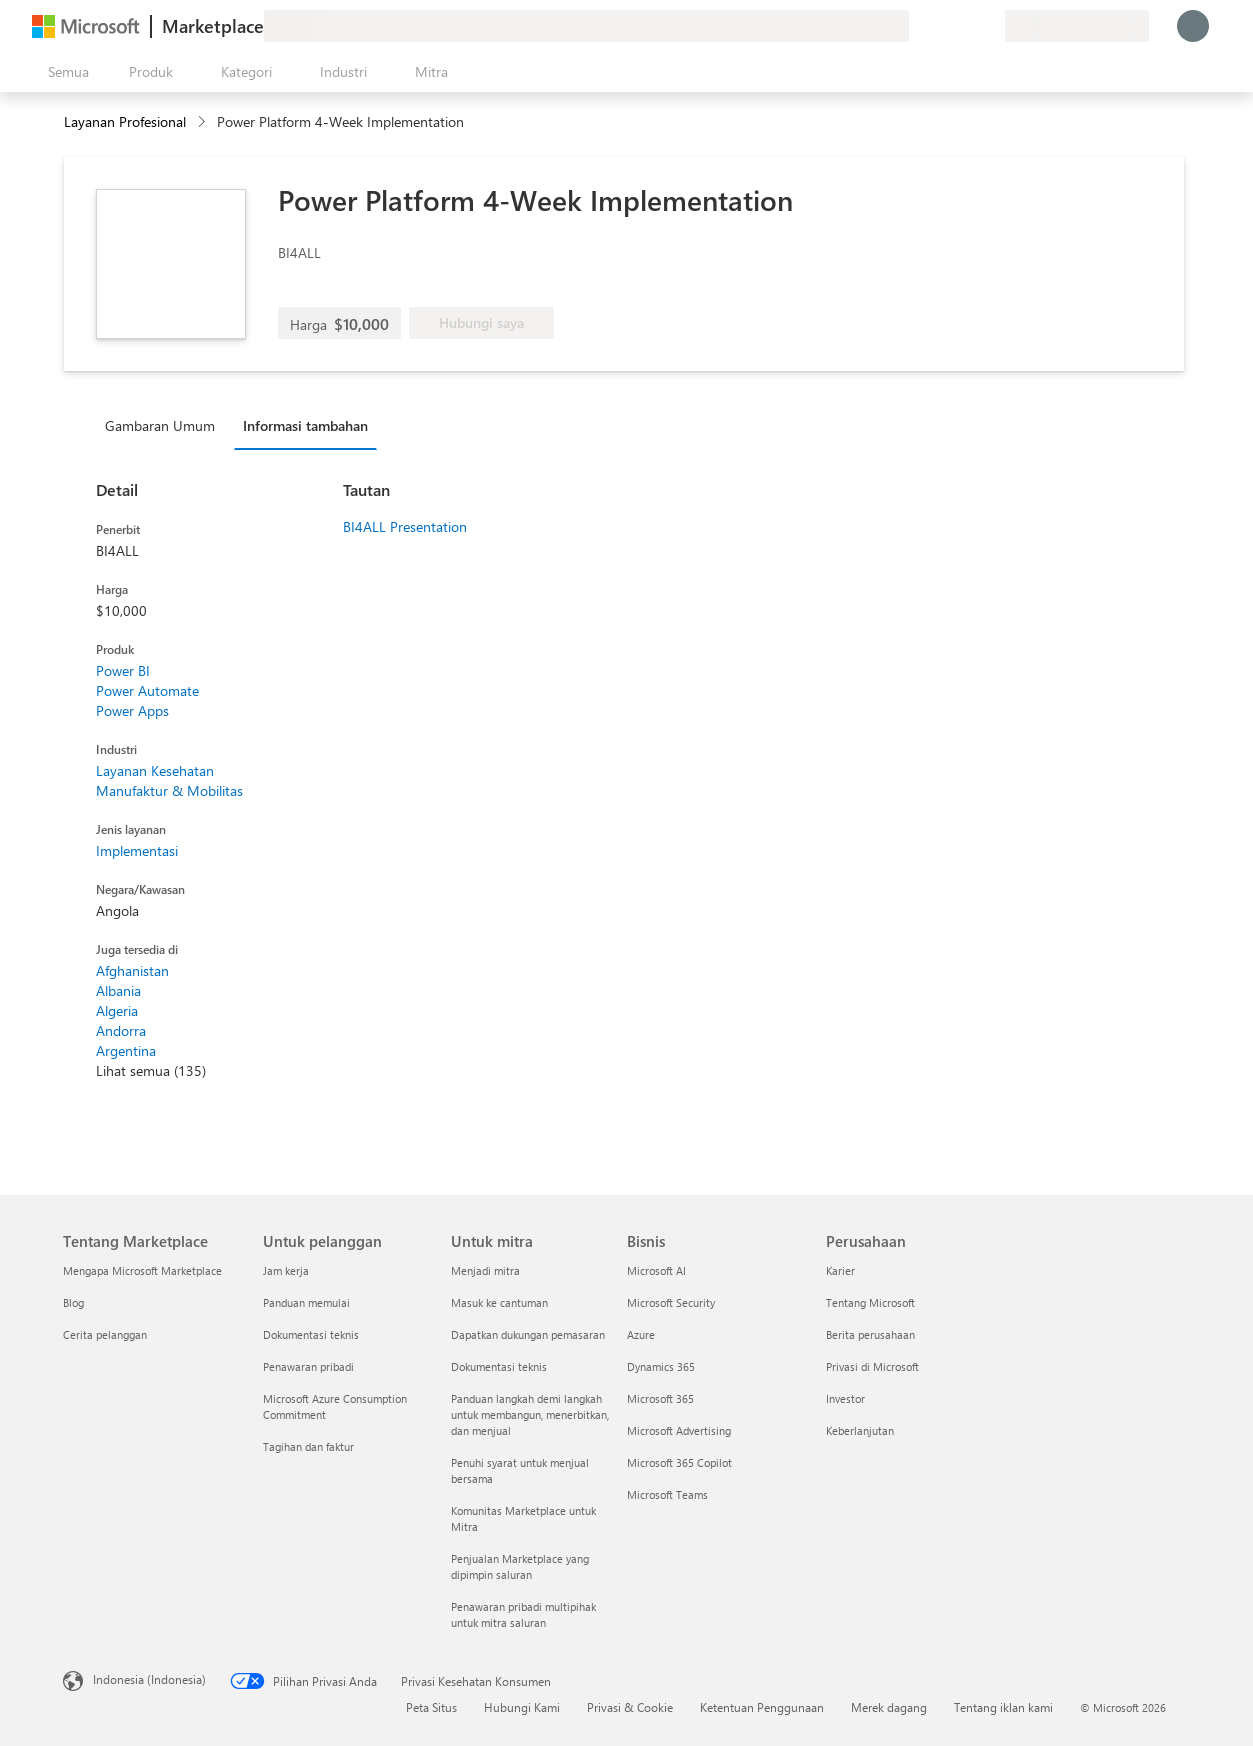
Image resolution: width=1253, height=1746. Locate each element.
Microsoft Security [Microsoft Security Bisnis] (671, 1302)
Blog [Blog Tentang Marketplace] (73, 1302)
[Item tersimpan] (965, 26)
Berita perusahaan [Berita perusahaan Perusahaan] (870, 1334)
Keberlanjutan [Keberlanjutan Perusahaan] (860, 1430)
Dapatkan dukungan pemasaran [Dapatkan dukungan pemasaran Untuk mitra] (528, 1334)
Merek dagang (889, 1707)
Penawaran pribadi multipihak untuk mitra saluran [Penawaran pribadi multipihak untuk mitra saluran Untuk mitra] (523, 1614)
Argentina (126, 1050)
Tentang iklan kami (1003, 1707)
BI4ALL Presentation (405, 526)
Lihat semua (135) (151, 1070)
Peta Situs (431, 1707)
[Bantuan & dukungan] (941, 26)
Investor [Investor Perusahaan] (845, 1398)
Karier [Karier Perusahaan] (840, 1270)
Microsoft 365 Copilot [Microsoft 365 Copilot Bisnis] (679, 1462)
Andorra (121, 1030)
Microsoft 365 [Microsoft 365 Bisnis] (660, 1398)
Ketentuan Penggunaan (762, 1707)
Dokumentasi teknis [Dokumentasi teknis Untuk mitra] (499, 1366)
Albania (118, 990)
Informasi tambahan (305, 425)
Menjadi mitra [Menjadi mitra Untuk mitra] (485, 1270)
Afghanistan (132, 970)
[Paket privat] (989, 26)
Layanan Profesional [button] (125, 121)
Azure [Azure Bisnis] (641, 1334)
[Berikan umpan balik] (917, 26)
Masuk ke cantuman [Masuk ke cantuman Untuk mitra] (499, 1302)
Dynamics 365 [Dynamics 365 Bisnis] (661, 1366)
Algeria (117, 1010)
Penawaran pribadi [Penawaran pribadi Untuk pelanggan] (308, 1366)
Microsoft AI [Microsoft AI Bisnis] (656, 1270)
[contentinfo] (203, 122)
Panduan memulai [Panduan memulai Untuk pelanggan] (306, 1302)
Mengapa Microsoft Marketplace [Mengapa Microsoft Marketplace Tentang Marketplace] (142, 1270)
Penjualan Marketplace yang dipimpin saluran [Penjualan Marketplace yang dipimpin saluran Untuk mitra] (520, 1566)
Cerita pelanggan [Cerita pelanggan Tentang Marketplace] (105, 1334)
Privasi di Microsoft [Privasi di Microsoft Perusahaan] (872, 1366)
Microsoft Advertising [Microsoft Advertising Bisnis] (679, 1430)
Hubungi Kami (522, 1707)
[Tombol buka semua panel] (64, 72)
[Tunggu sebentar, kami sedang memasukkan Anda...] (1193, 26)
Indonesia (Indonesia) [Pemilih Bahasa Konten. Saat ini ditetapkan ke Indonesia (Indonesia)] (149, 1679)
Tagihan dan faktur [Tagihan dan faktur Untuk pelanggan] (308, 1446)
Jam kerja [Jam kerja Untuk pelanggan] (286, 1270)
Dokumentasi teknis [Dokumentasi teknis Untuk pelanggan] (311, 1334)
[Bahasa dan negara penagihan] (1077, 26)
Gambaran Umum (160, 425)
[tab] (165, 425)
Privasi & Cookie (630, 1707)
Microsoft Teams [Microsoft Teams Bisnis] (667, 1494)
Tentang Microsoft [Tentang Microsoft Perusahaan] (870, 1302)
